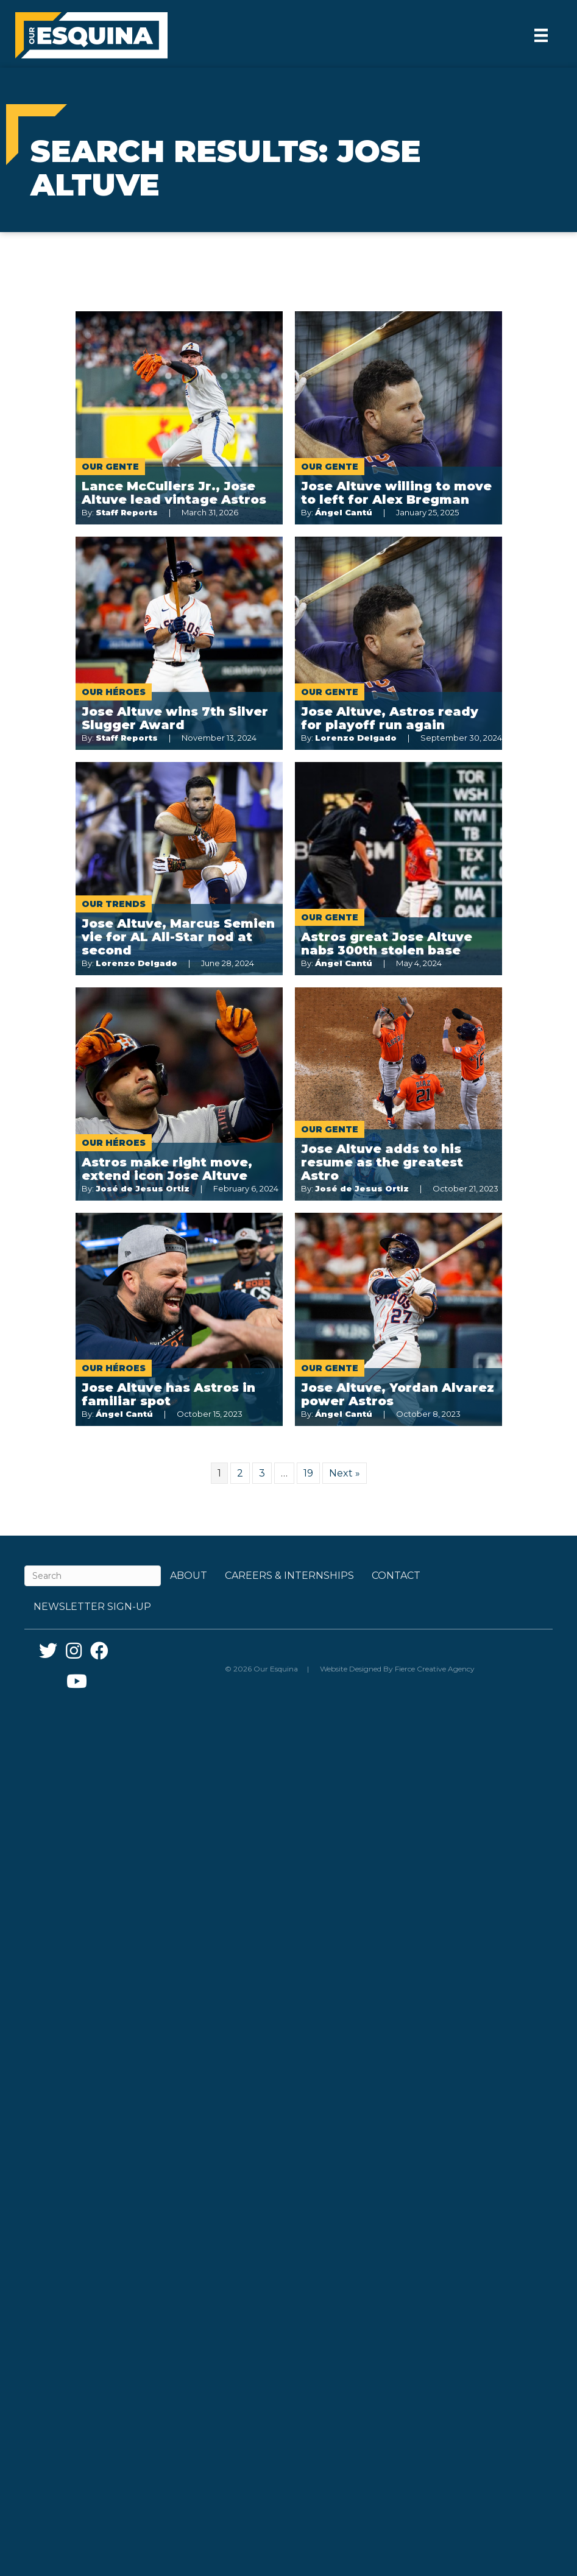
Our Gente (110, 466)
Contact (396, 1575)
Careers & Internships (289, 1575)
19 (308, 1473)
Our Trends (114, 903)
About (188, 1575)
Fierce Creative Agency (435, 1668)
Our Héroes (114, 691)
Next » (344, 1473)
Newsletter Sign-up (92, 1606)
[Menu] (541, 35)
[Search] (92, 1575)
